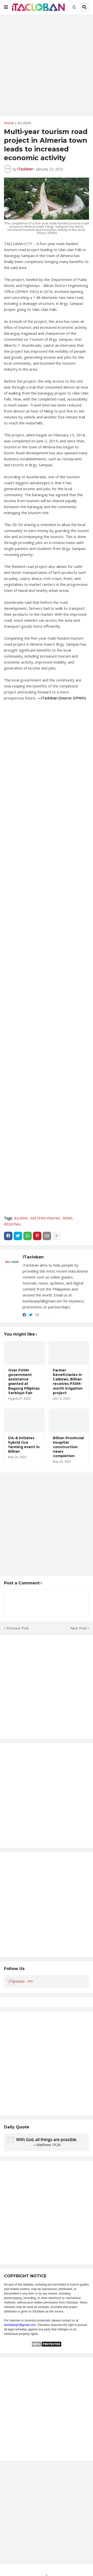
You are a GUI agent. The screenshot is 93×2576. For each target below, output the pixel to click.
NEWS (67, 1218)
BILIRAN (24, 123)
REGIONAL (12, 1224)
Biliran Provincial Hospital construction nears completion (68, 1447)
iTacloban (33, 1257)
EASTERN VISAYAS (45, 1218)
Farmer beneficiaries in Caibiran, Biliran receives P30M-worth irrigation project (68, 1381)
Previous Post (17, 1628)
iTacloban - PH (20, 1981)
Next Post (78, 1628)
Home (9, 123)
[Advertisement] (46, 65)
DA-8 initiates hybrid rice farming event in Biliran (24, 1445)
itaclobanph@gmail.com (20, 2325)
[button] (6, 7)
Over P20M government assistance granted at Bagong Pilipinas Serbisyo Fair (24, 1381)
